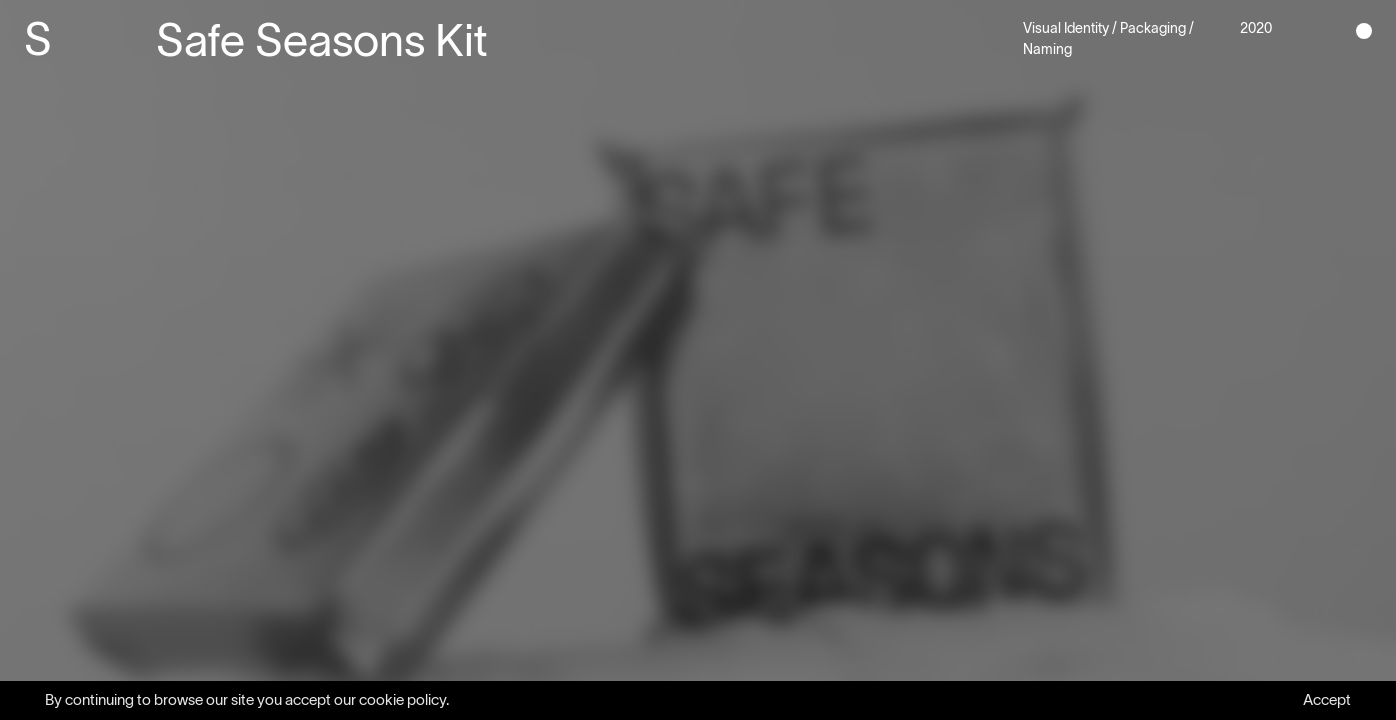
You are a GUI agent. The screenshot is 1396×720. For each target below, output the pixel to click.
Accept (1327, 699)
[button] (1364, 30)
